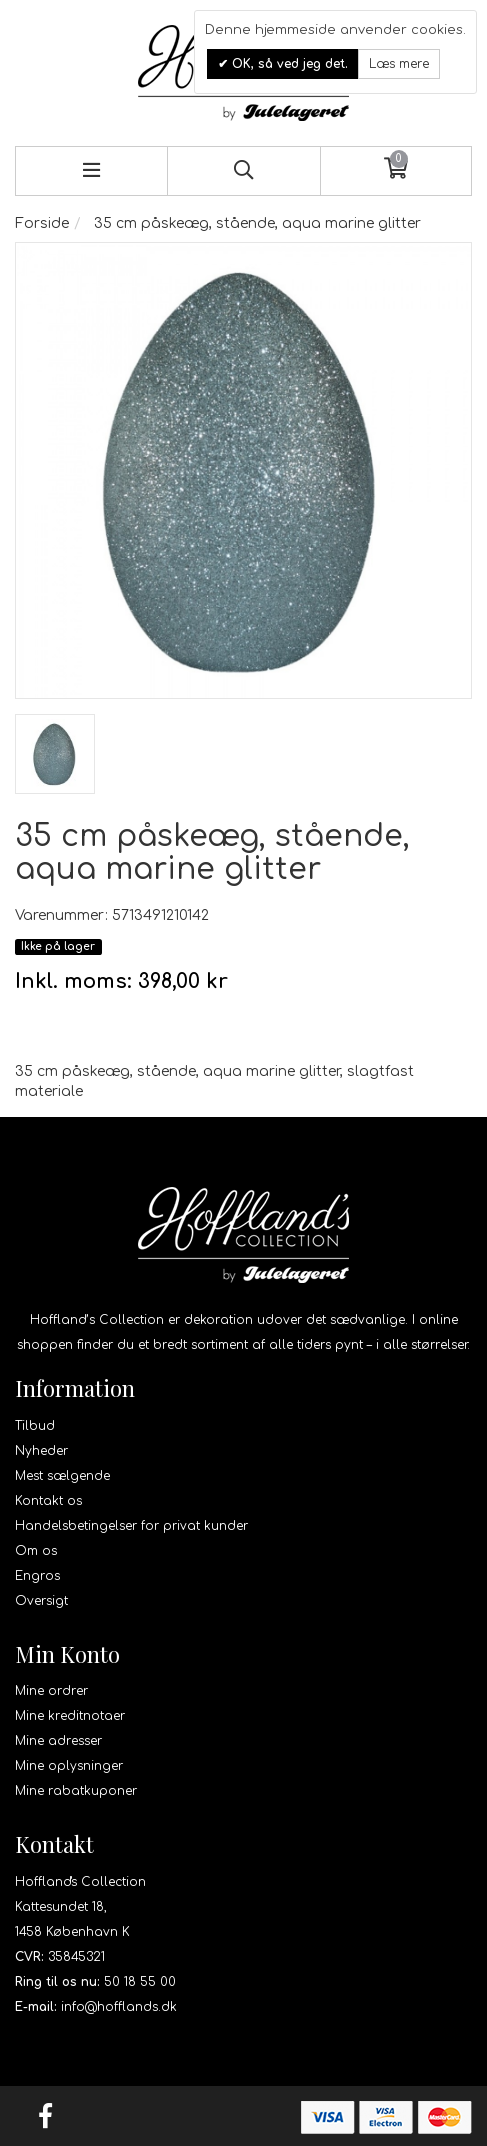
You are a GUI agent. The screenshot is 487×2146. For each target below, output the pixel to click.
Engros (37, 1576)
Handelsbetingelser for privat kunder (131, 1526)
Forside (42, 223)
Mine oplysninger (69, 1766)
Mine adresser (58, 1741)
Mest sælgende (62, 1476)
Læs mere (399, 64)
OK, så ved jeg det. (288, 64)
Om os (36, 1551)
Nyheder (41, 1451)
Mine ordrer (51, 1691)
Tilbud (35, 1426)
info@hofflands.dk (119, 2007)
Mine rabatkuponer (76, 1791)
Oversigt (41, 1601)
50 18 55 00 (140, 1982)
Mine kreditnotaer (70, 1716)
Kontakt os (48, 1501)
